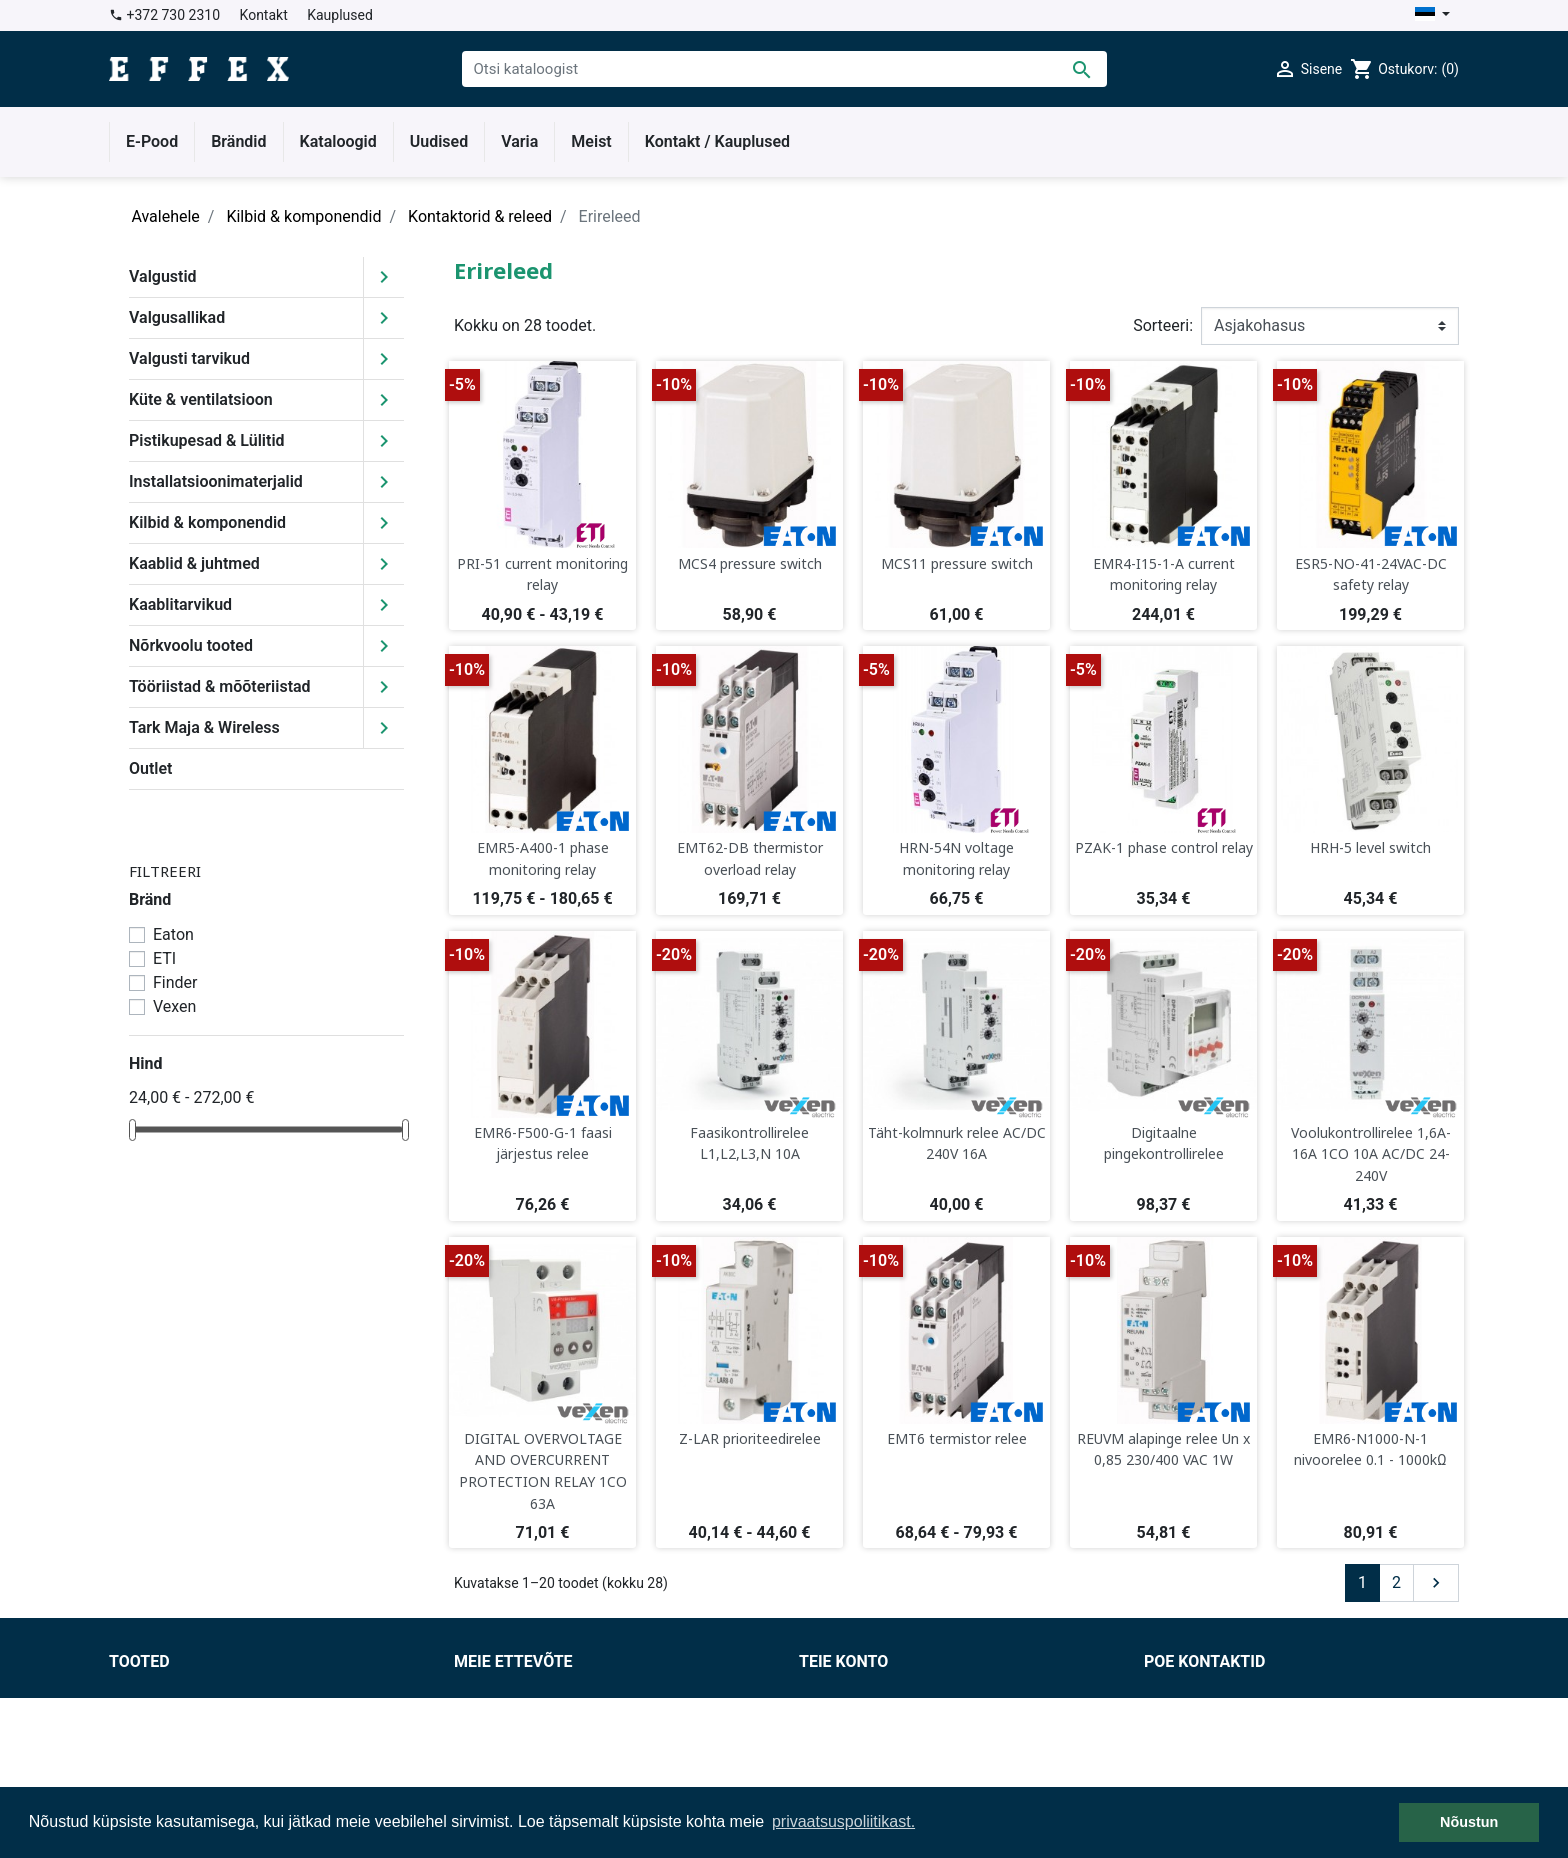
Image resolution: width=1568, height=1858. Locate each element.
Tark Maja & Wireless (204, 727)
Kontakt (264, 15)
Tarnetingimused (514, 1717)
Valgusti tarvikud (189, 358)
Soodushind (151, 1693)
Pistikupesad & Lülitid (207, 440)
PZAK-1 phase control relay (1164, 847)
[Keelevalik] (1432, 15)
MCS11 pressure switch (957, 563)
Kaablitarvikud (180, 604)
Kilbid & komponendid (207, 522)
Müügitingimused (516, 1693)
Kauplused (340, 15)
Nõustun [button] (1469, 1822)
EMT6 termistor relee (957, 1438)
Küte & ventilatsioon (201, 399)
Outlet (150, 768)
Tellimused (838, 1717)
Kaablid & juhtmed (194, 563)
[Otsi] (784, 69)
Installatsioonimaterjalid (216, 481)
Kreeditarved (844, 1741)
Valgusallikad (177, 317)
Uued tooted (152, 1717)
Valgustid (163, 276)
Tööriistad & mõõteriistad (220, 686)
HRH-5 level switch (1370, 847)
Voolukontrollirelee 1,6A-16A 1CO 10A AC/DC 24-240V (1371, 1154)
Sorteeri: (1163, 325)
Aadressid (834, 1765)
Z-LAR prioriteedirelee (750, 1438)
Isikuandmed (845, 1693)
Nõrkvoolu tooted (191, 645)
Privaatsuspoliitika (519, 1741)
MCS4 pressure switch (750, 563)
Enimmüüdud (156, 1741)
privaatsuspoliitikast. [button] (843, 1821)
